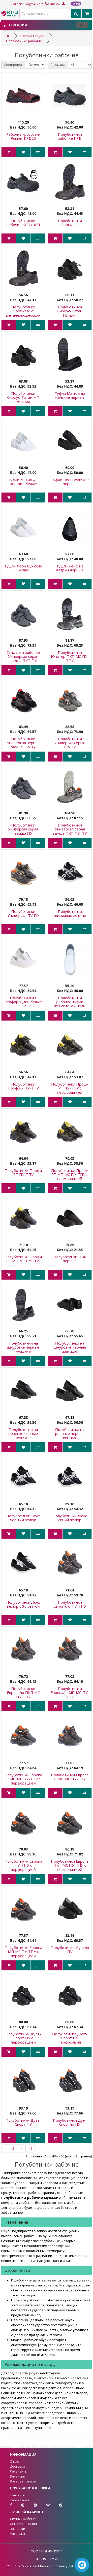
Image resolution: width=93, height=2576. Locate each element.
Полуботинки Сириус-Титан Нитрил (69, 311)
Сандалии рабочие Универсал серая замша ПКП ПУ (23, 656)
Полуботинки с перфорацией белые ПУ (23, 1001)
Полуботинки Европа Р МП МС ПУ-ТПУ (70, 1777)
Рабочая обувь (32, 36)
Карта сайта (20, 2500)
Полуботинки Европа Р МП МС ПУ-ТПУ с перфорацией (23, 1778)
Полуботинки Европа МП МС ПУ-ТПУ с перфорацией (23, 1951)
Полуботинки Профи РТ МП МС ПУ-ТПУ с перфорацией (70, 1174)
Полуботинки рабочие (24, 41)
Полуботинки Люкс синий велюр (70, 1517)
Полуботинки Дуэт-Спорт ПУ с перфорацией (23, 2038)
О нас (14, 2461)
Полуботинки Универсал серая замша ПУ (23, 829)
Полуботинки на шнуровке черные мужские (23, 1347)
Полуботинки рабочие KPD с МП (23, 222)
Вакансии (17, 2476)
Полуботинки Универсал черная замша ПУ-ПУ (23, 742)
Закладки (17, 2528)
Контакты (53, 4)
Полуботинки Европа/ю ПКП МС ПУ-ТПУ (23, 1692)
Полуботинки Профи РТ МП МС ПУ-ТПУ (23, 1258)
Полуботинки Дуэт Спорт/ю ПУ (70, 2122)
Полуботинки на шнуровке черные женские (70, 1347)
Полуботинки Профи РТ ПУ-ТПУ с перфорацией (70, 1088)
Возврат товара (23, 2481)
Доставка (17, 2466)
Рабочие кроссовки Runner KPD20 (23, 136)
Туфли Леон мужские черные (70, 481)
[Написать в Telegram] (82, 2565)
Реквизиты (19, 2471)
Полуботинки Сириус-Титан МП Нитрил (23, 397)
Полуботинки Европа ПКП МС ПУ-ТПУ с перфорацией (70, 1865)
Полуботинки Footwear (70, 222)
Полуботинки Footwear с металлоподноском (23, 311)
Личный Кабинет (23, 2518)
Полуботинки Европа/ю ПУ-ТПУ (70, 1604)
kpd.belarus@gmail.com (27, 4)
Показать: (58, 65)
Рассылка (17, 2533)
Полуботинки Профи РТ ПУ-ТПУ (23, 1172)
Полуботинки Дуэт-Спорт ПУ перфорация (70, 2038)
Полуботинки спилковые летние (69, 913)
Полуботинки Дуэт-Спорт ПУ (23, 2122)
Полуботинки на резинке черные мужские (23, 1433)
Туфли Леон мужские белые (23, 568)
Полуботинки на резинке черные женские (70, 1433)
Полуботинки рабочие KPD (70, 136)
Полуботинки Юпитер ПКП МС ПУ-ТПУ (70, 656)
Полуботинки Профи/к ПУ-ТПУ (23, 1086)
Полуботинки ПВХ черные (69, 1258)
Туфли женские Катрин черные (70, 568)
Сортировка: (13, 65)
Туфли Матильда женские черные (70, 395)
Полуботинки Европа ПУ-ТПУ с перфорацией (23, 1865)
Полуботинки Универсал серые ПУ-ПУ (69, 742)
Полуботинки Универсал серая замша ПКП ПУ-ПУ (70, 829)
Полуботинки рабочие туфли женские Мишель (69, 1001)
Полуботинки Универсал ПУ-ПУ (23, 913)
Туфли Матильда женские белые (23, 481)
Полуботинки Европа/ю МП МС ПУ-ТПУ (70, 1692)
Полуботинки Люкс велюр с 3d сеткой (23, 1604)
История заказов (23, 2523)
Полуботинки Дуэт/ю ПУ (70, 1949)
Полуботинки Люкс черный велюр (23, 1517)
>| (30, 2148)
